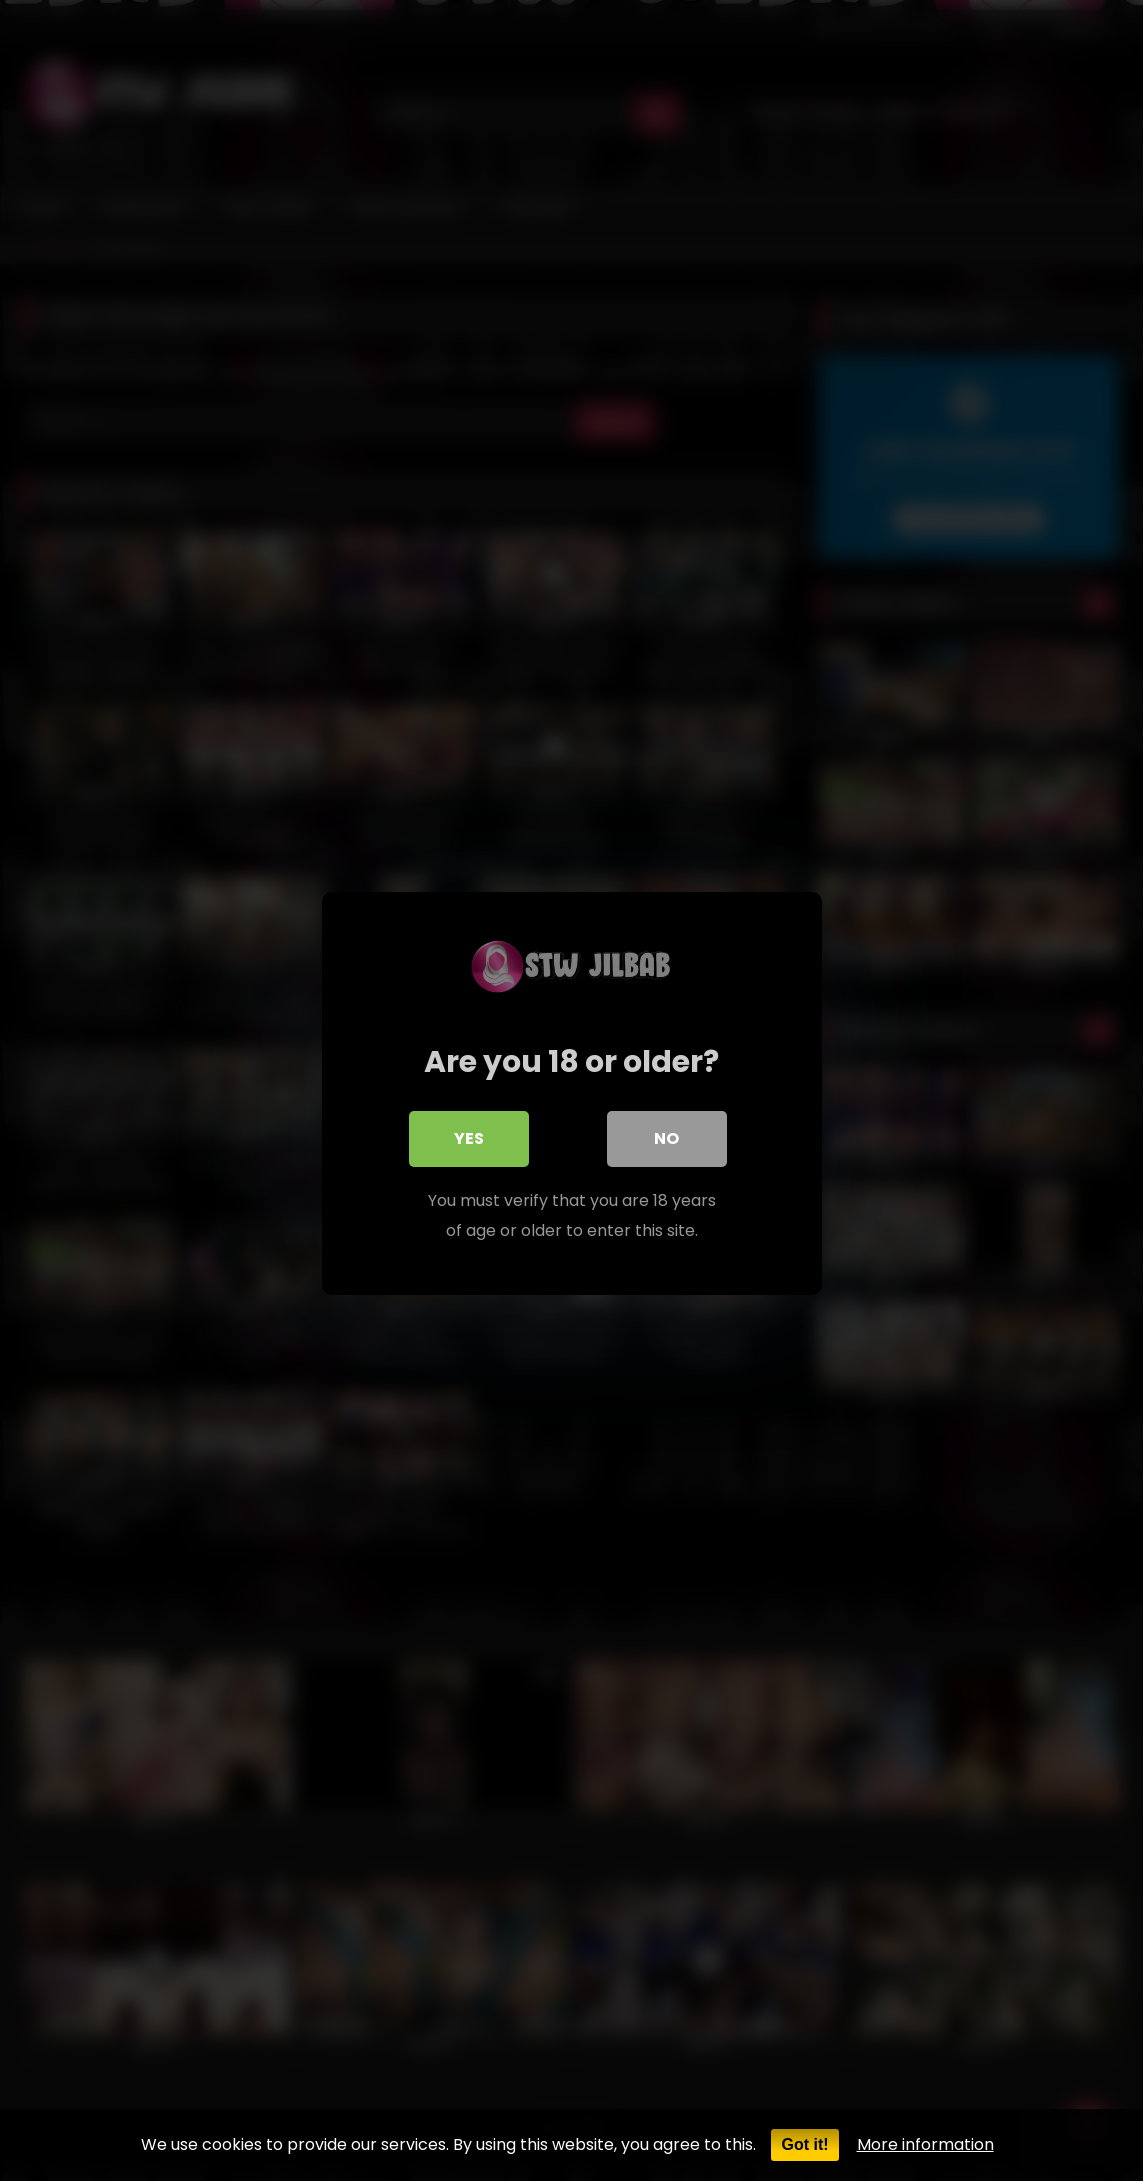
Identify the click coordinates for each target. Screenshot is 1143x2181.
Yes (469, 1135)
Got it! (804, 2144)
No (666, 1135)
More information (925, 2144)
